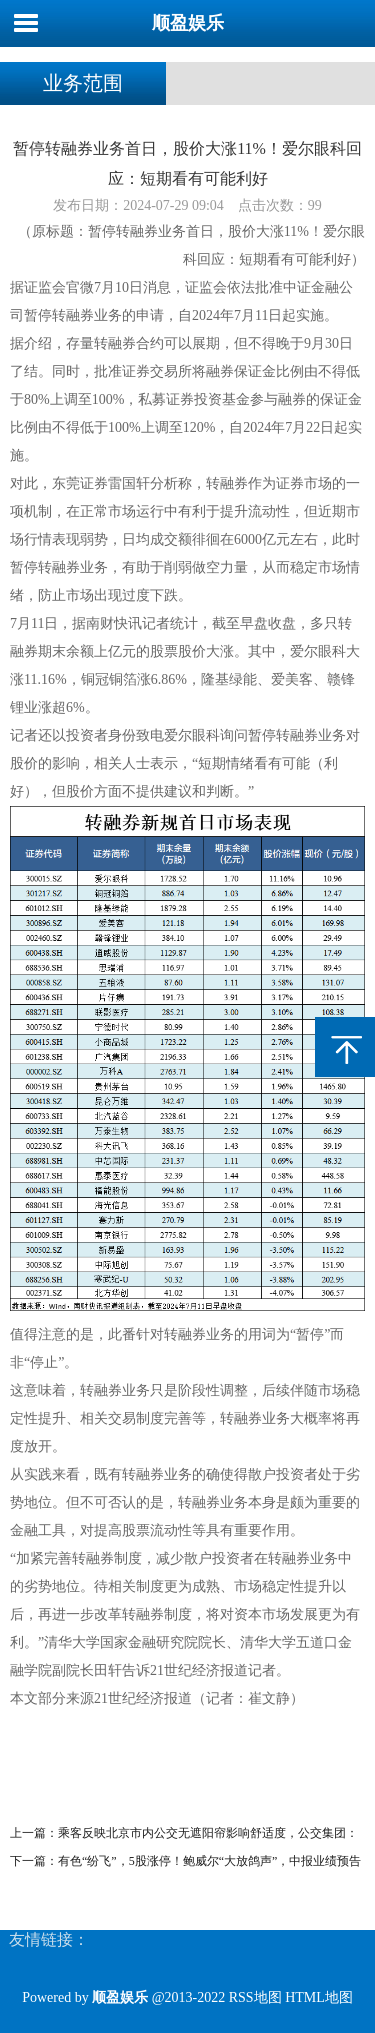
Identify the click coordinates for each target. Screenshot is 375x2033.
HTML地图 (319, 1997)
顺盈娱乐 (188, 23)
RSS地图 (255, 1997)
